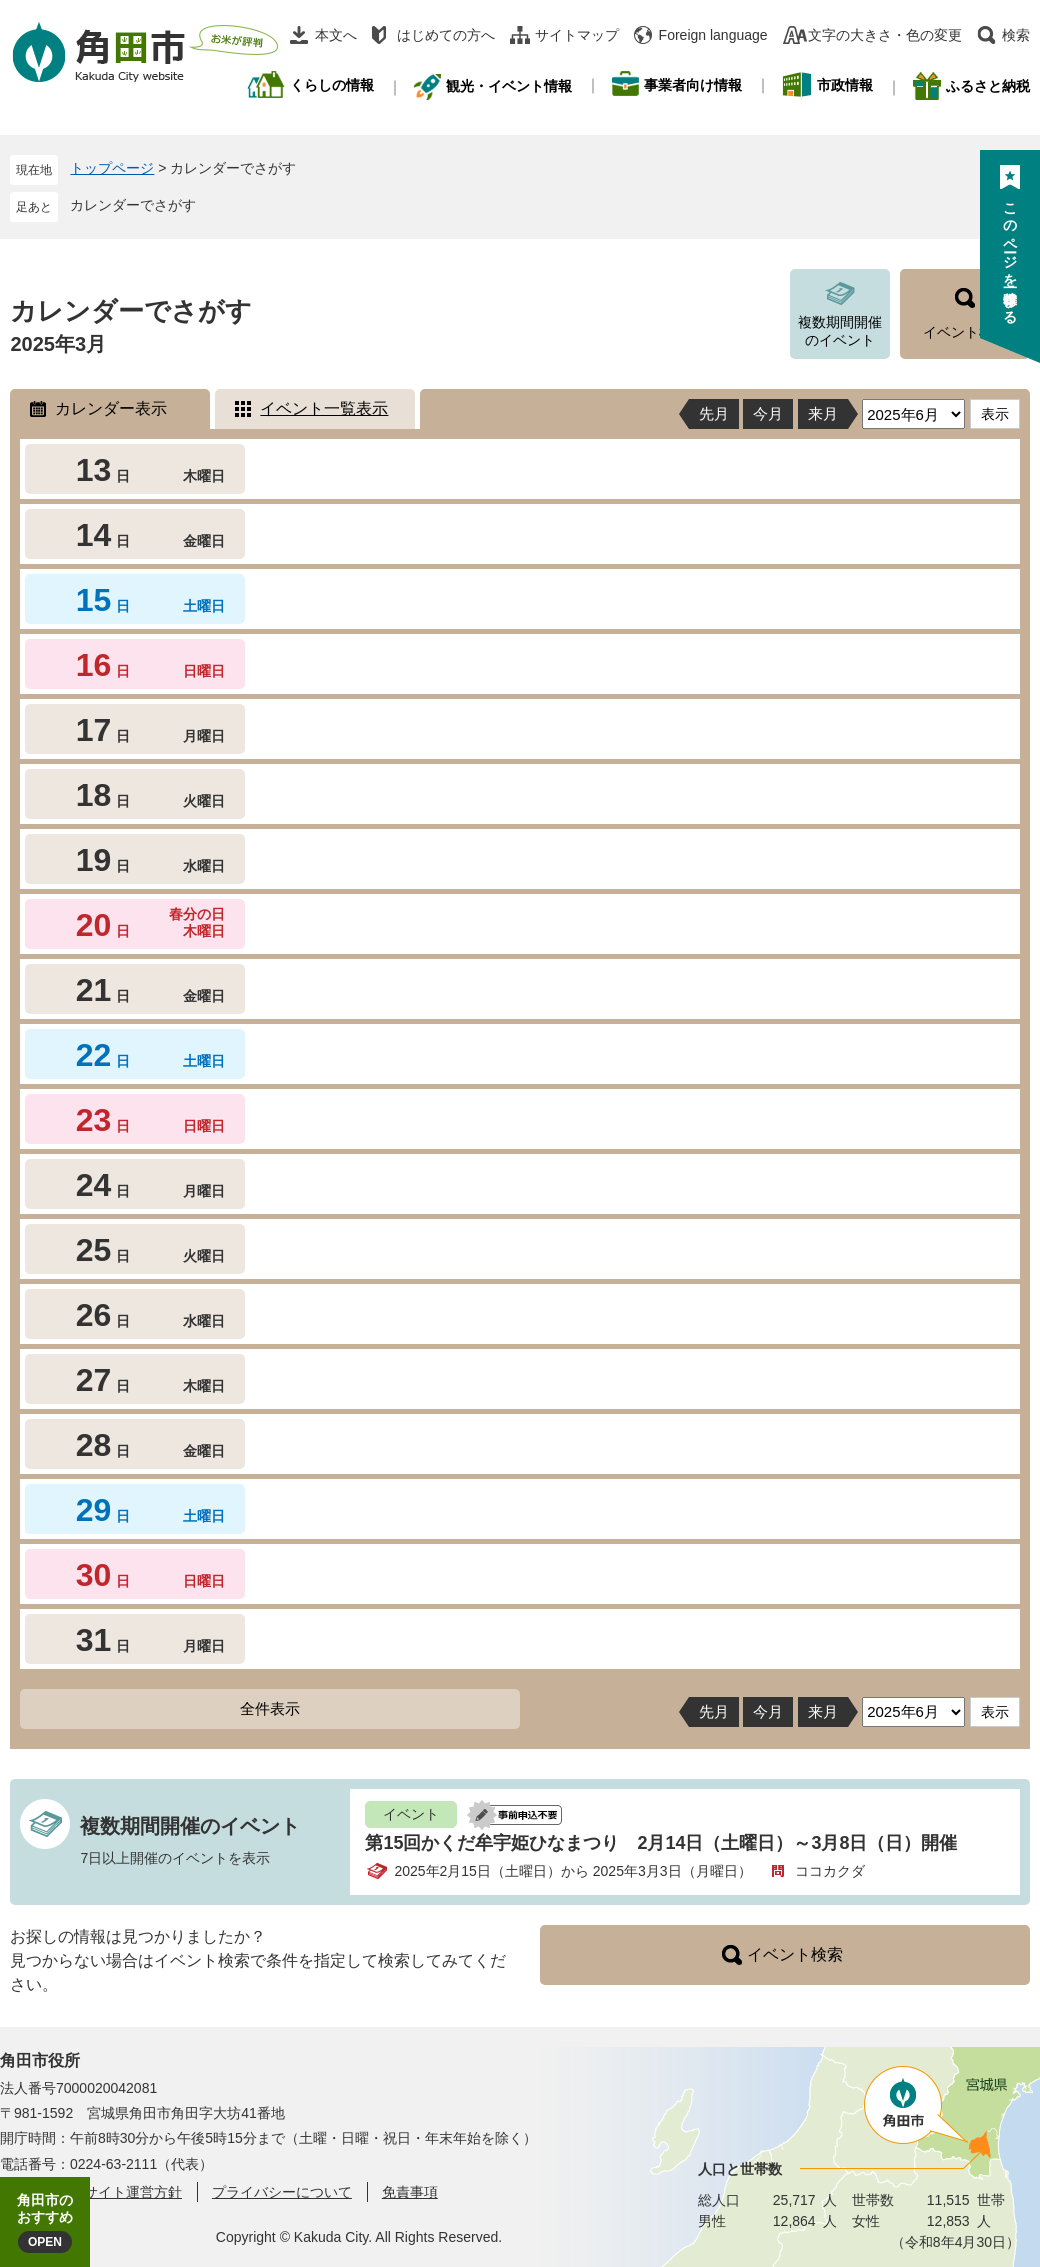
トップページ (112, 168)
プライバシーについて (282, 2192)
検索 (1016, 35)
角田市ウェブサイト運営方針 (91, 2192)
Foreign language (713, 35)
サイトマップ (577, 35)
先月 (714, 413)
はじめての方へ (446, 35)
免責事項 (410, 2192)
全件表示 (270, 1708)
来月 (823, 413)
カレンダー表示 (111, 408)
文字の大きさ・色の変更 (885, 35)
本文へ (336, 35)
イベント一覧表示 (324, 408)
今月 (768, 413)
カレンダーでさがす (133, 205)
